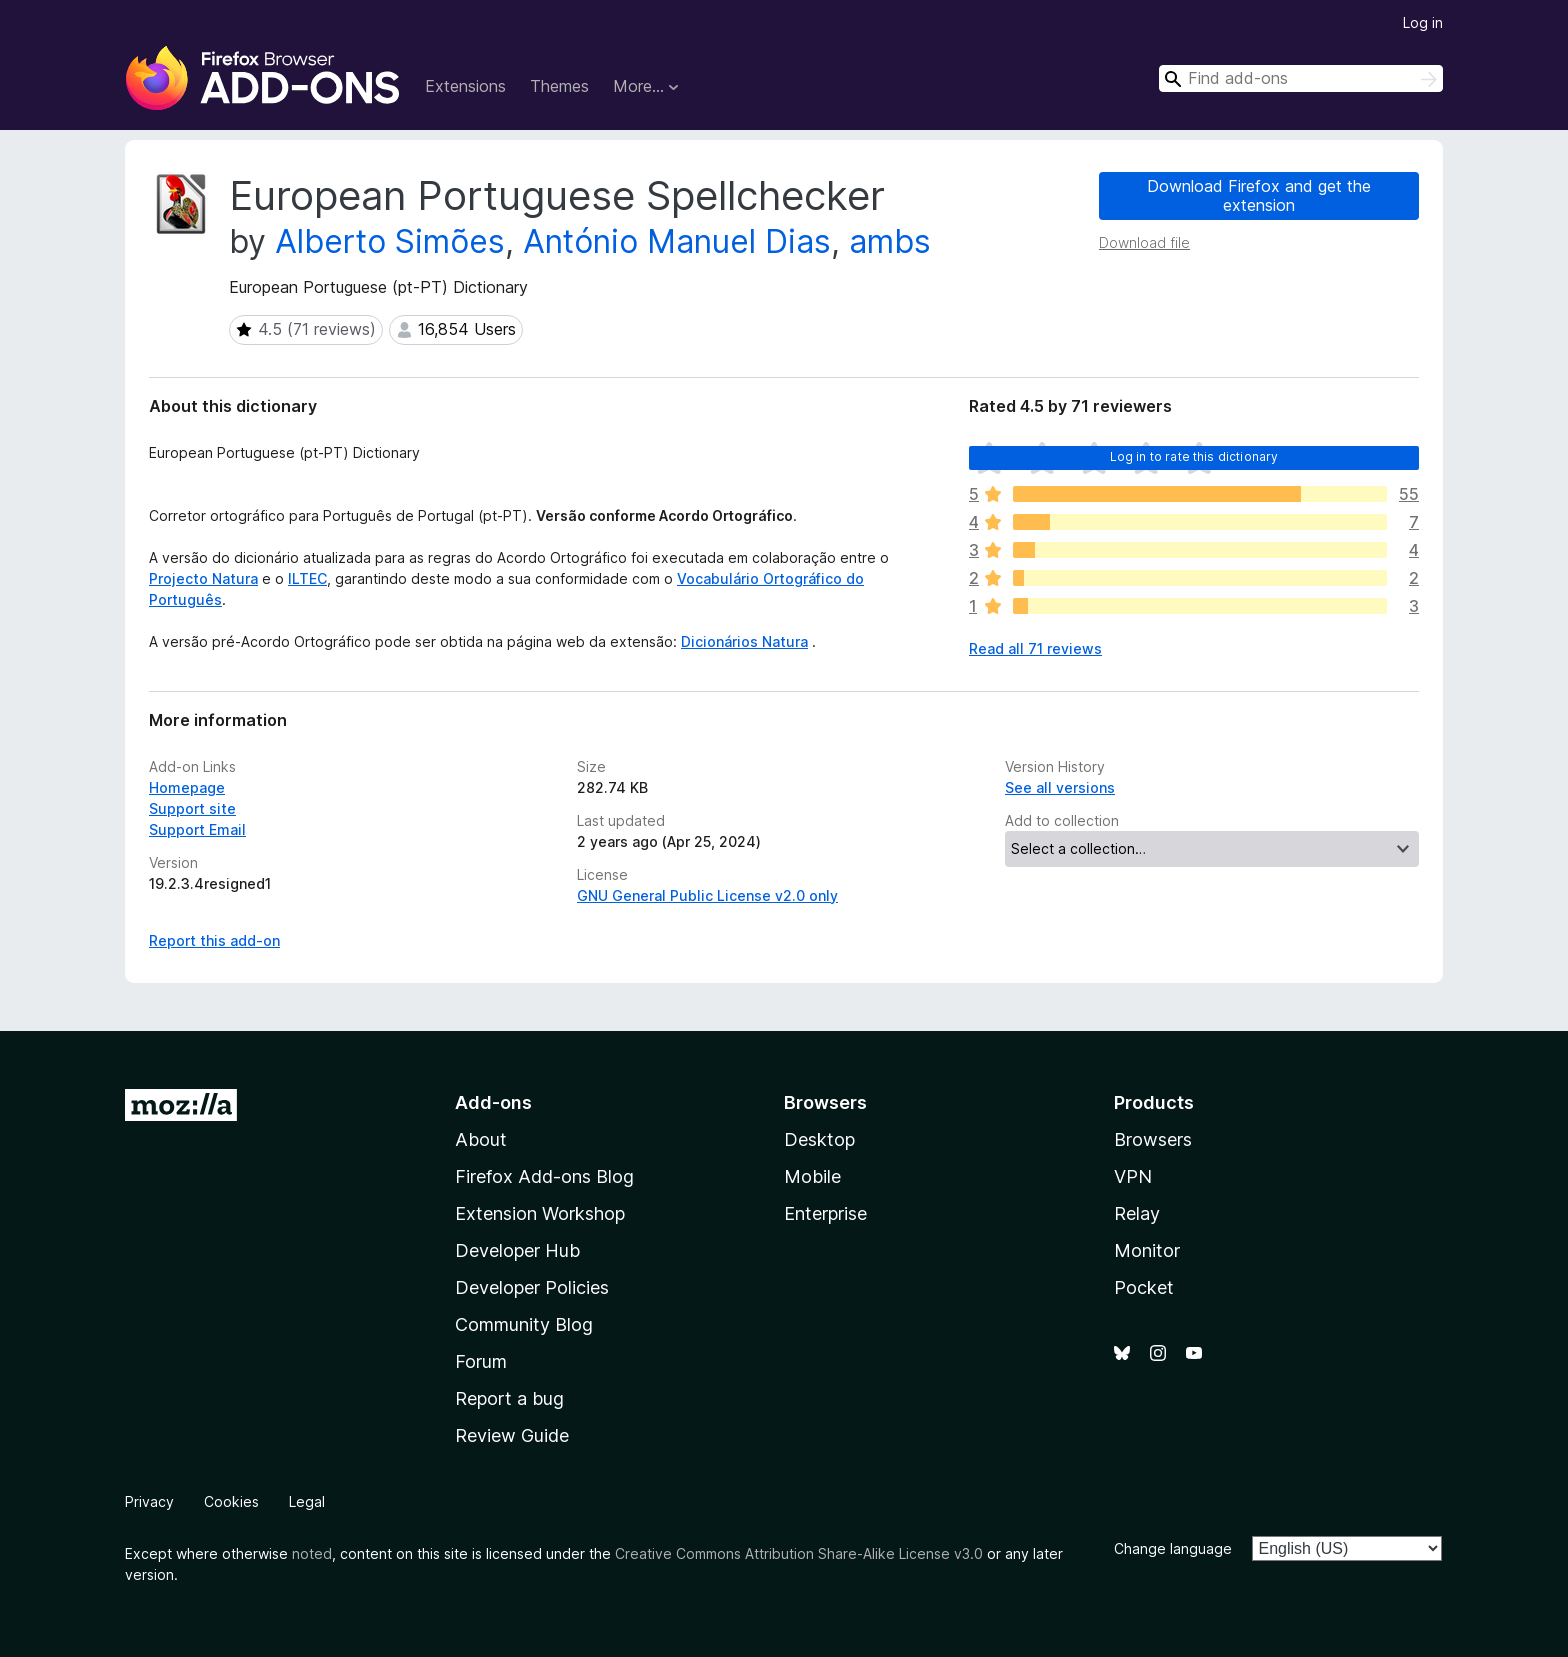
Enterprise (825, 1213)
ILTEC (307, 578)
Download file (1144, 242)
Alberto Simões (390, 241)
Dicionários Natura (744, 641)
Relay (1137, 1213)
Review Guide (512, 1435)
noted (312, 1553)
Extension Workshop (540, 1213)
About (481, 1139)
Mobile (812, 1176)
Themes (559, 86)
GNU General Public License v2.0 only (707, 895)
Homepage (187, 787)
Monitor (1147, 1250)
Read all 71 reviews (1035, 648)
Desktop (819, 1139)
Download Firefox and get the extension (1259, 195)
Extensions (465, 86)
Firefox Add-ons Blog (544, 1176)
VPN (1133, 1176)
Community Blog (524, 1324)
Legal (307, 1501)
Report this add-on (214, 940)
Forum (481, 1361)
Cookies (231, 1501)
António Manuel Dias (677, 241)
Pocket (1144, 1287)
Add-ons (493, 1102)
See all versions (1060, 787)
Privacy (149, 1501)
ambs (890, 241)
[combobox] (1301, 78)
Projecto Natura (203, 578)
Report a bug (509, 1398)
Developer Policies (532, 1287)
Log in (1423, 22)
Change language (1173, 1548)
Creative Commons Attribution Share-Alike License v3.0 (799, 1553)
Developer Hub (517, 1250)
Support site (192, 808)
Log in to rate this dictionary (1194, 456)
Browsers (1153, 1139)
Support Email (197, 829)
